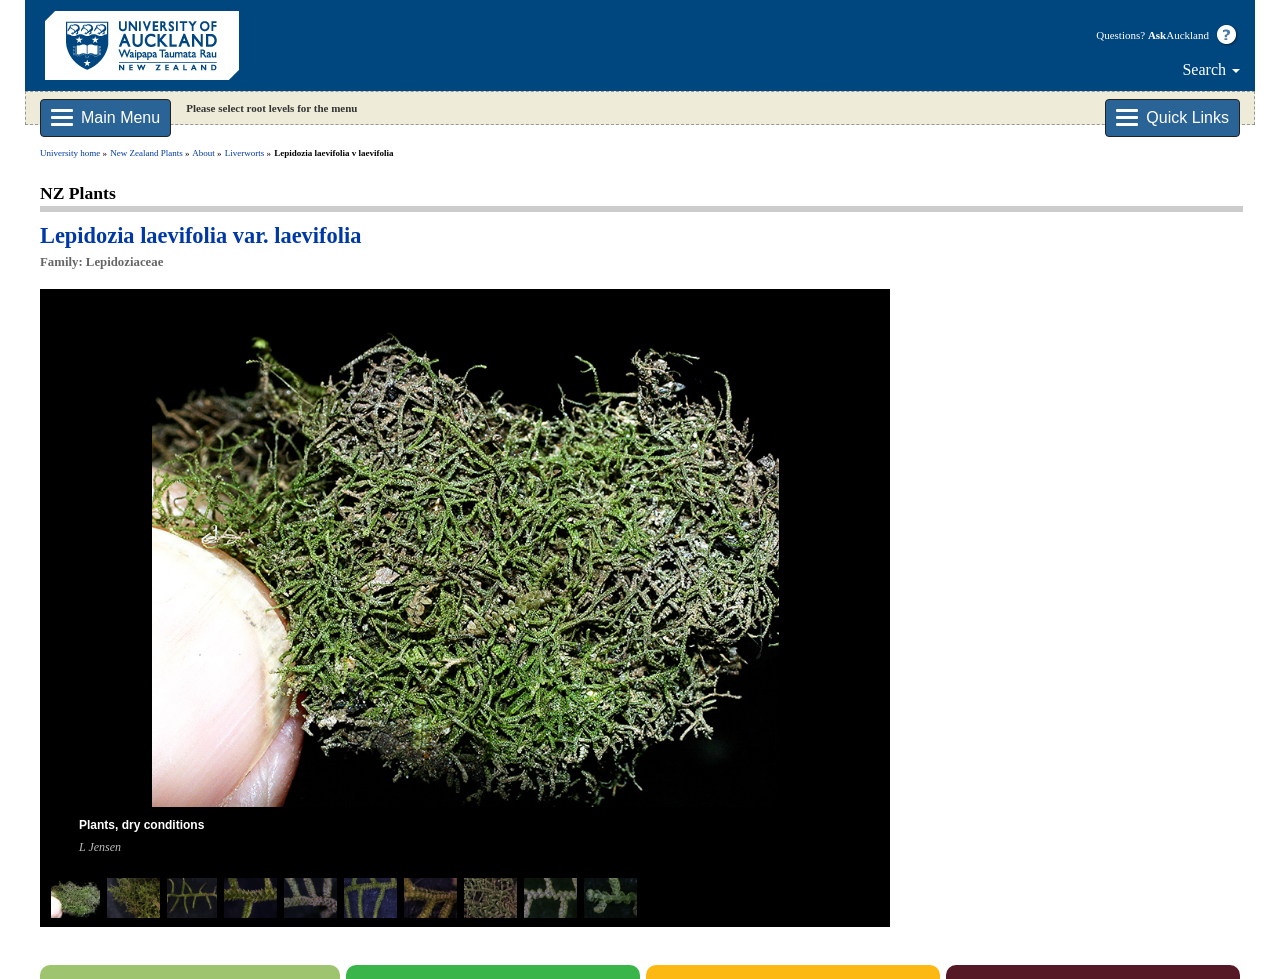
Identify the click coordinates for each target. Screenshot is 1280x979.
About (203, 153)
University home (70, 153)
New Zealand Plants (146, 153)
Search (1211, 69)
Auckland (1178, 35)
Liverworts (245, 153)
